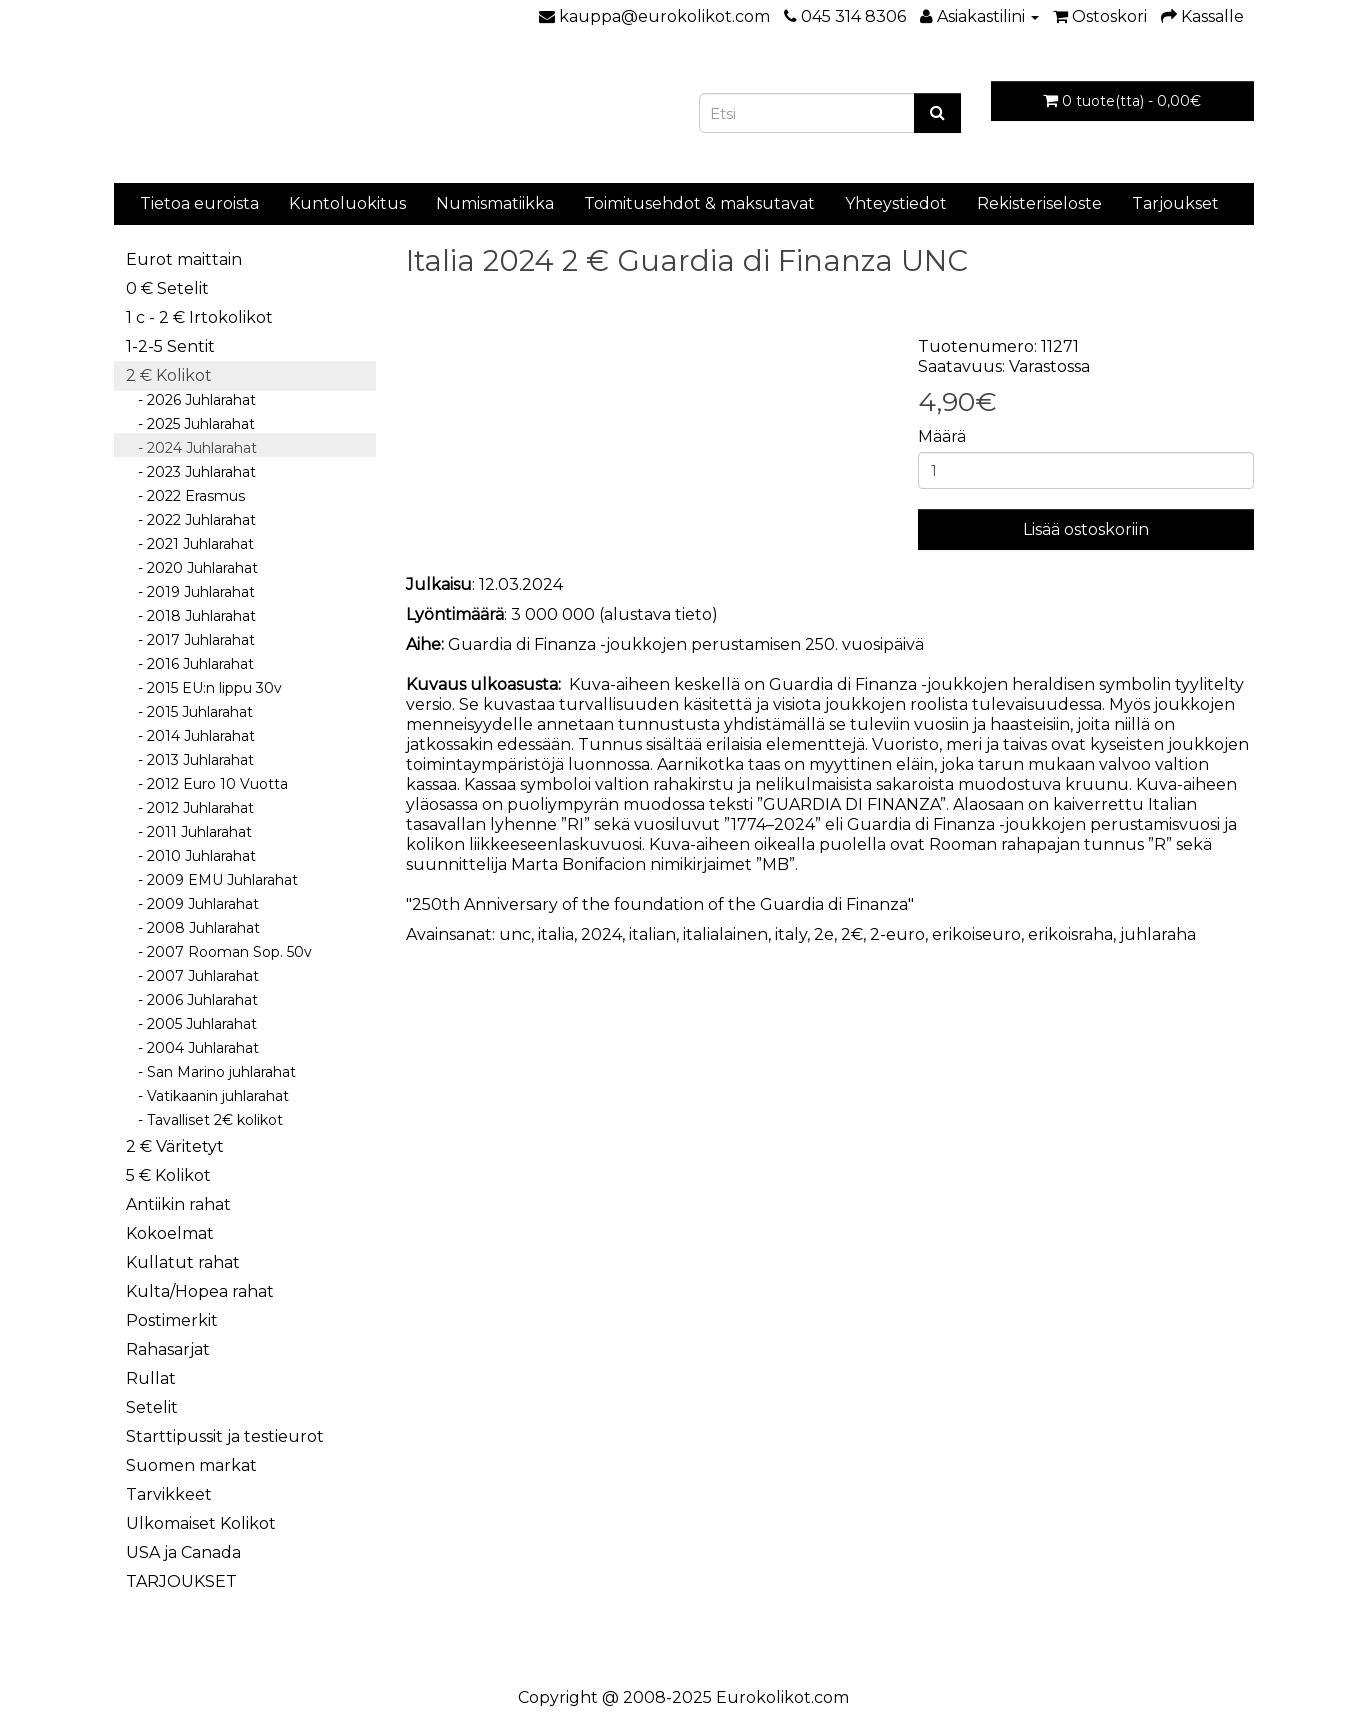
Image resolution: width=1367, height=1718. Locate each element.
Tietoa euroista (199, 203)
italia (556, 934)
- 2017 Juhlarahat (190, 640)
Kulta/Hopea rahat (200, 1291)
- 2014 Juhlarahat (190, 736)
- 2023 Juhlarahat (191, 472)
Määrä (942, 436)
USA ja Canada (183, 1552)
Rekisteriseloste (1039, 203)
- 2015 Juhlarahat (189, 712)
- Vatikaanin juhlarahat (207, 1096)
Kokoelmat (170, 1233)
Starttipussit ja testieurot (225, 1436)
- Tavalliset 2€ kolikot (204, 1120)
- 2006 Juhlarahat (192, 1000)
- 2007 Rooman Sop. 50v (219, 952)
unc (515, 934)
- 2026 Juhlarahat (191, 400)
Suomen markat (191, 1465)
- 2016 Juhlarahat (190, 664)
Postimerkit (172, 1320)
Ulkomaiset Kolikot (201, 1523)
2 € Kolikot (169, 375)
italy (791, 934)
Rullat (151, 1378)
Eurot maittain (184, 259)
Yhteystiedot (896, 203)
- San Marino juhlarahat (211, 1072)
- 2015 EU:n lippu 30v (204, 688)
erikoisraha (1070, 934)
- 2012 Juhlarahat (190, 808)
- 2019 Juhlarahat (190, 592)
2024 (601, 934)
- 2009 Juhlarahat (192, 904)
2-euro (897, 934)
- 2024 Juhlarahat (191, 448)
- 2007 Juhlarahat (192, 976)
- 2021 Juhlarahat (190, 544)
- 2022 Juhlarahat (191, 520)
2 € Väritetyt (175, 1146)
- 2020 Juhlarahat (192, 568)
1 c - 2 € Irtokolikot (199, 317)
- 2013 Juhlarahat (190, 760)
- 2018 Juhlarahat (191, 616)
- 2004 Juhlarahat (192, 1048)
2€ (852, 934)
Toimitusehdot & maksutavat (699, 203)
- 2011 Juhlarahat (189, 832)
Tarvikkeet (169, 1494)
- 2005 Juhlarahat (191, 1024)
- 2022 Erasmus (185, 496)
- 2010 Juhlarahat (191, 856)
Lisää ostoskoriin (1086, 529)
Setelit (152, 1407)
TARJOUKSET (181, 1581)
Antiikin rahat (178, 1204)
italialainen (725, 934)
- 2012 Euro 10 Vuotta (207, 784)
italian (652, 934)
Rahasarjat (168, 1349)
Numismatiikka (495, 203)
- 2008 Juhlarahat (193, 928)
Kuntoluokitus (347, 203)
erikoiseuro (976, 934)
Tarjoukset (1175, 203)
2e (824, 934)
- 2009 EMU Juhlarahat (212, 880)
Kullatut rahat (183, 1262)
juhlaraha (1158, 934)
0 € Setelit (167, 288)
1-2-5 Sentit (170, 346)
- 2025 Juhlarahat (190, 424)
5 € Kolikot (168, 1175)
